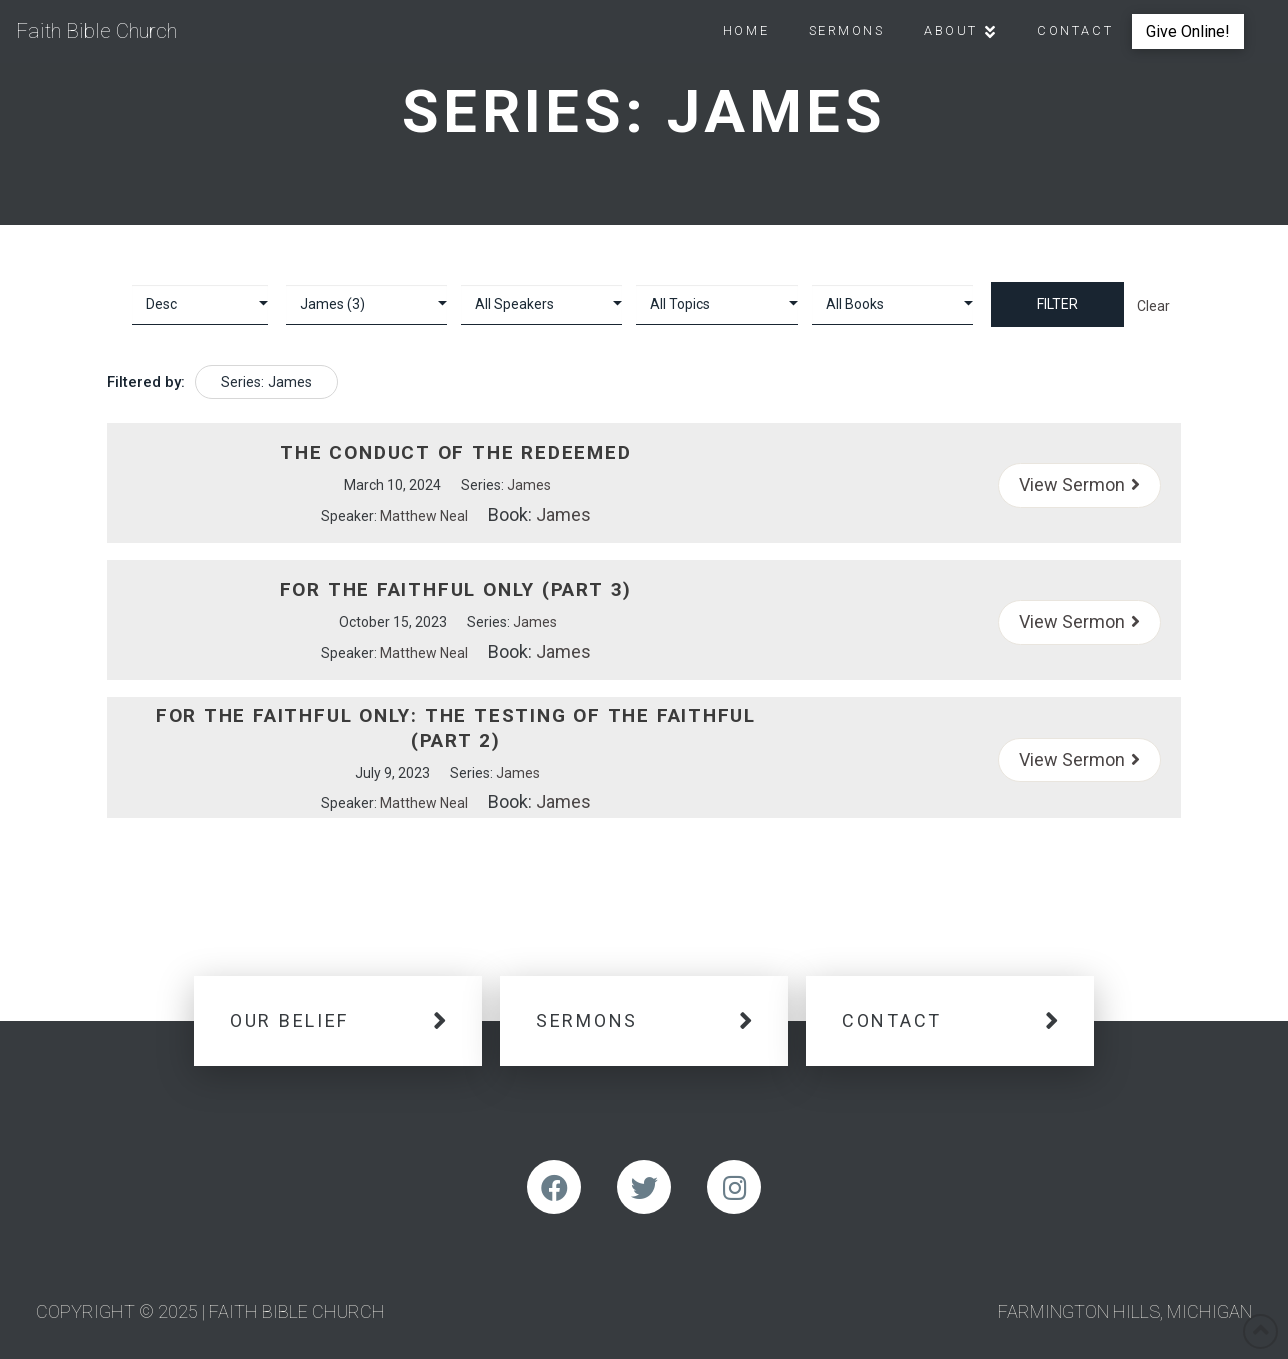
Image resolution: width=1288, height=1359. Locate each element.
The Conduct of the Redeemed (455, 452)
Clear (1153, 306)
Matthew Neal (424, 516)
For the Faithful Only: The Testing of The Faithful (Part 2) (456, 728)
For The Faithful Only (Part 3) (456, 589)
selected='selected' (366, 305)
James (529, 485)
